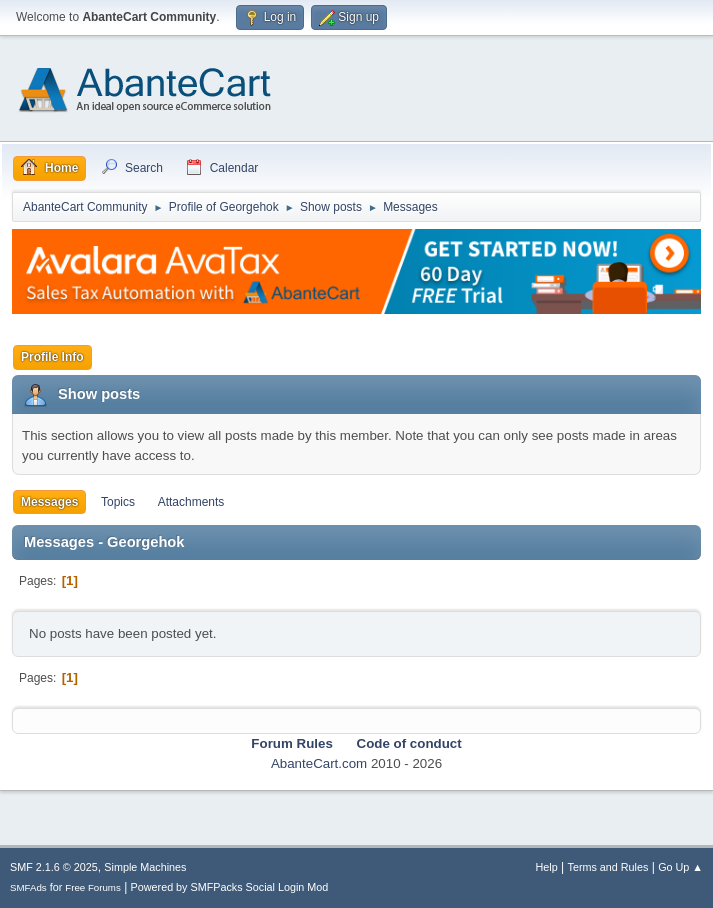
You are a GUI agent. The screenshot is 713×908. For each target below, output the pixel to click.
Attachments (191, 502)
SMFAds (28, 887)
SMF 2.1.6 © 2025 (54, 867)
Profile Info (52, 357)
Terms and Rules (608, 867)
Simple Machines (145, 867)
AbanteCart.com (319, 763)
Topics (118, 502)
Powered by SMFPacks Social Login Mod (230, 887)
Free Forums (93, 887)
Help (547, 867)
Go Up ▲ (680, 867)
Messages (49, 502)
